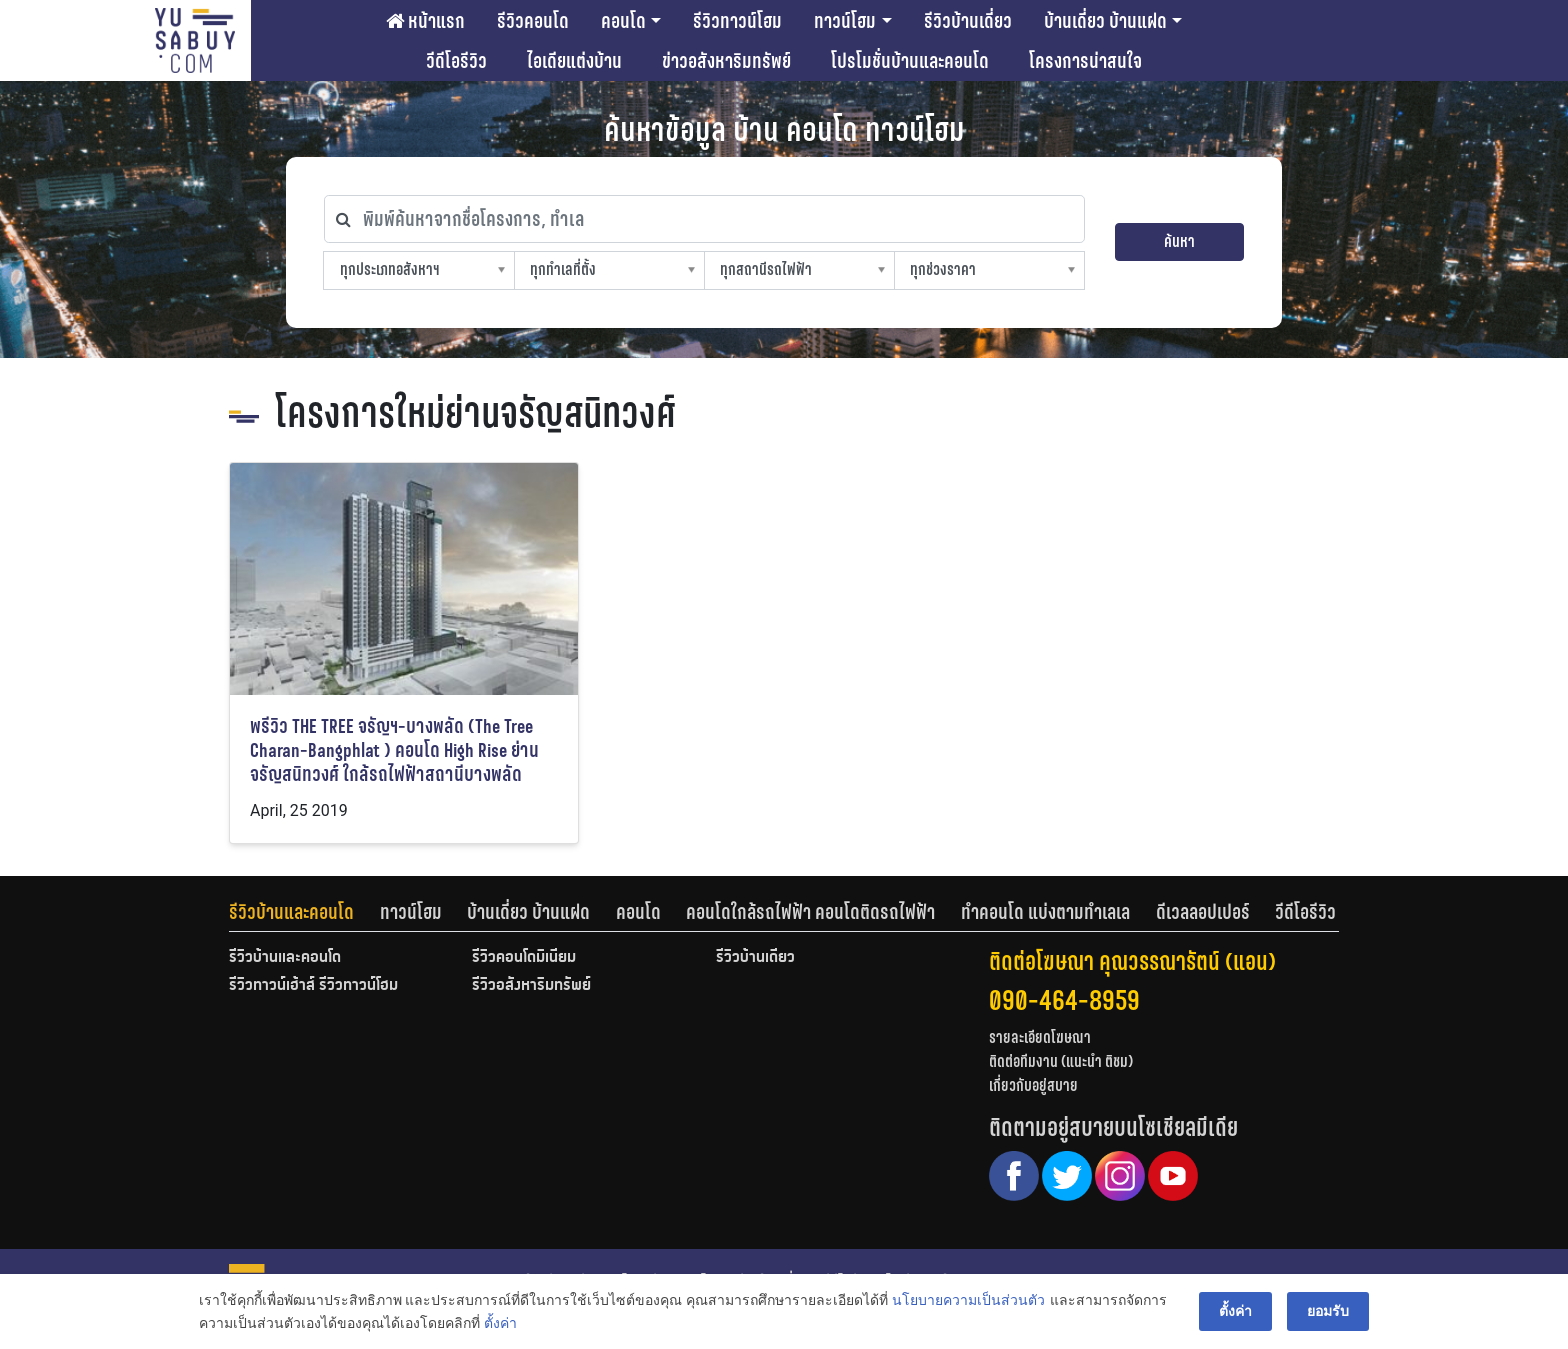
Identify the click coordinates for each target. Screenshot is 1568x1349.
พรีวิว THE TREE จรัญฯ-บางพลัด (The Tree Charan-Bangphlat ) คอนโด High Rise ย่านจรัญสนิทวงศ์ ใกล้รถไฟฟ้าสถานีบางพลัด (394, 750)
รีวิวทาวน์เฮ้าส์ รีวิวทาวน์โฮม (313, 986)
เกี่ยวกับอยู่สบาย (1033, 1085)
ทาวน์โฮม (845, 21)
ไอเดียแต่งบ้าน (574, 61)
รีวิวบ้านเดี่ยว (968, 21)
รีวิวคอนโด (533, 21)
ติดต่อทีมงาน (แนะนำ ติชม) (1061, 1061)
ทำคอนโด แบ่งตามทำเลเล (1045, 912)
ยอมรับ (1328, 1311)
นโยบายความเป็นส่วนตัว (968, 1300)
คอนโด (623, 21)
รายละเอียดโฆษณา (1040, 1037)
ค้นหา (1179, 241)
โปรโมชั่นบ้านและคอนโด (910, 61)
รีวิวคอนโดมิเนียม (524, 958)
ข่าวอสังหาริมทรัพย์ (726, 61)
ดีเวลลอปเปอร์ (1203, 912)
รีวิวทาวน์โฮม (737, 21)
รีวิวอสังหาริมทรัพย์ (531, 986)
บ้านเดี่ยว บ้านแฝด (1105, 21)
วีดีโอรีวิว (456, 61)
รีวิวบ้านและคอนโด (291, 912)
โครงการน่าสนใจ (1085, 61)
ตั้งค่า (500, 1323)
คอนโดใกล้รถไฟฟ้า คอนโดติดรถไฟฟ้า (810, 912)
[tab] (304, 912)
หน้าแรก (425, 21)
